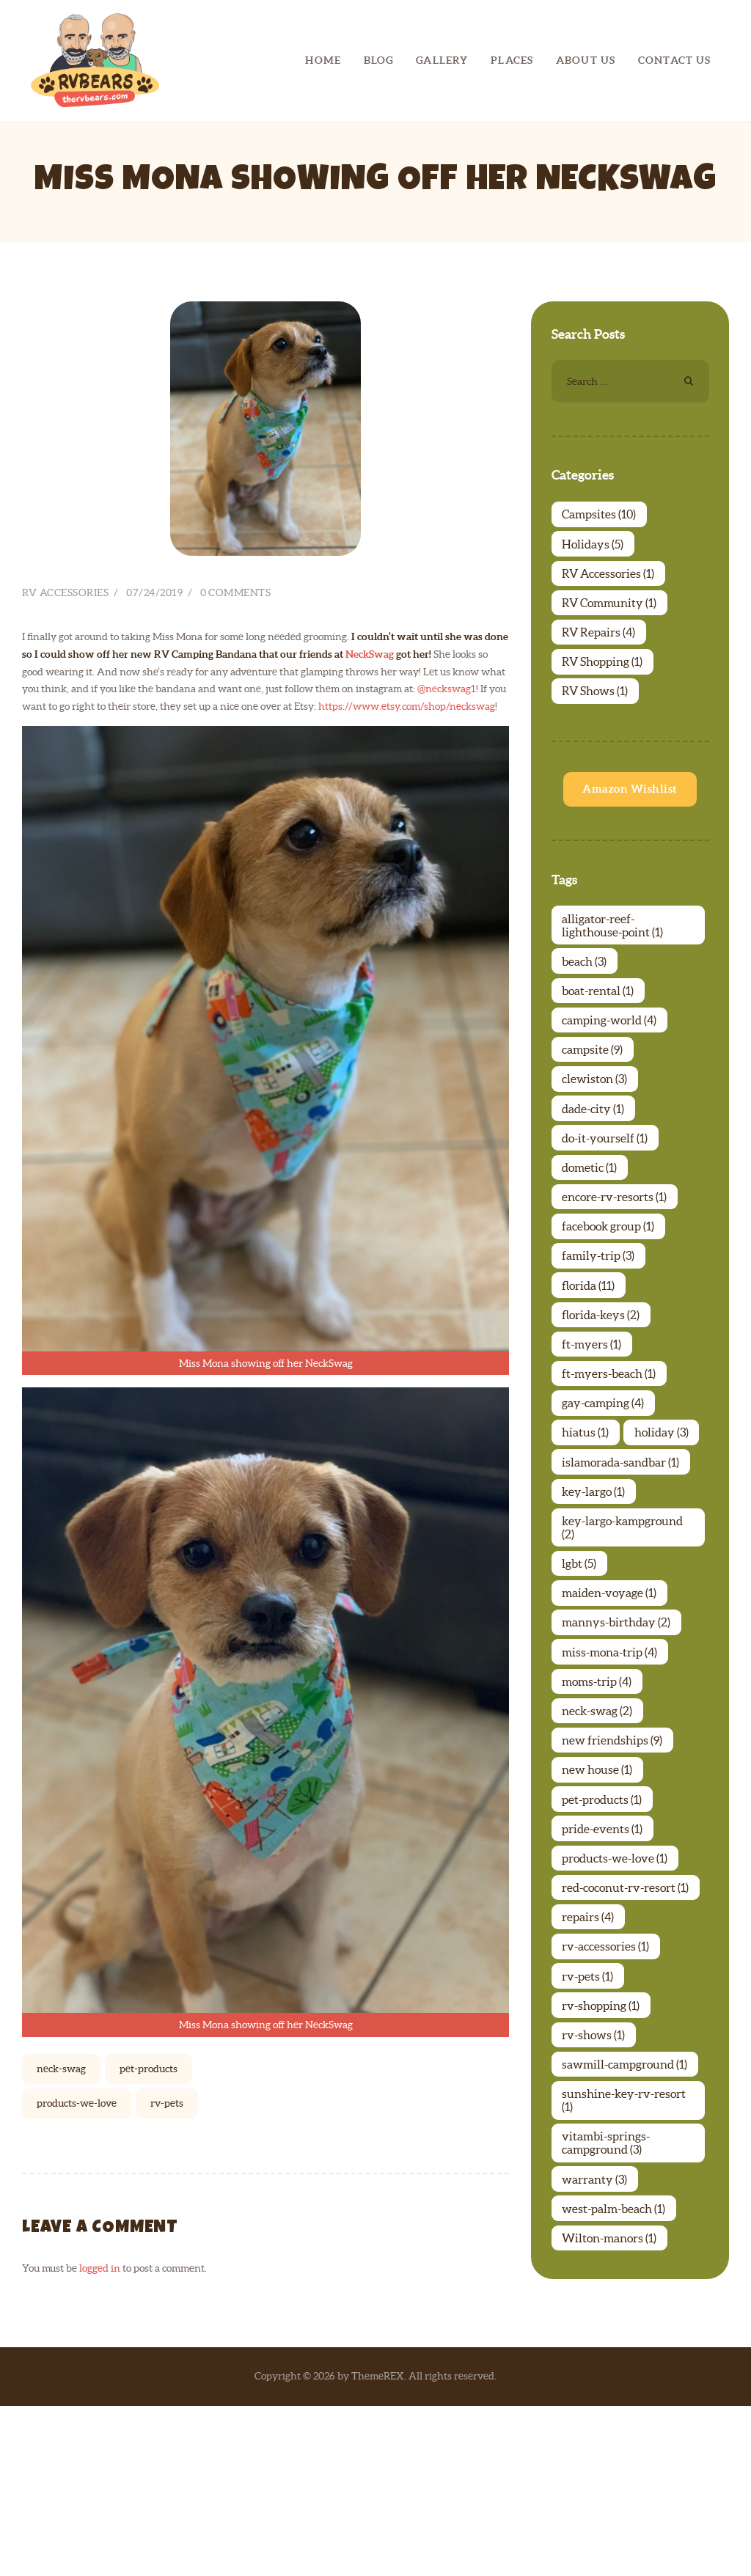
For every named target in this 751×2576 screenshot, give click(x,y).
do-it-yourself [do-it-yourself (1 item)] (607, 1182)
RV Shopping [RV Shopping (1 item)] (604, 678)
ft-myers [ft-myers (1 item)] (593, 1407)
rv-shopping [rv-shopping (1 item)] (603, 2163)
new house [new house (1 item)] (599, 1905)
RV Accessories (65, 356)
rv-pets (166, 1867)
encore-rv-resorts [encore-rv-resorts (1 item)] (616, 1246)
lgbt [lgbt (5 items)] (581, 1679)
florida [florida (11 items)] (590, 1343)
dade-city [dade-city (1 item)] (595, 1149)
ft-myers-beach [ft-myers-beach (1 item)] (611, 1440)
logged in (99, 2032)
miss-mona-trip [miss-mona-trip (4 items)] (611, 1776)
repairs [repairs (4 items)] (590, 2066)
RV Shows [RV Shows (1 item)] (597, 710)
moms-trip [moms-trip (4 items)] (599, 1808)
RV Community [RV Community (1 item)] (611, 613)
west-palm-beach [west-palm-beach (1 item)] (615, 2383)
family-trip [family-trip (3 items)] (600, 1311)
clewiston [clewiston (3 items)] (596, 1117)
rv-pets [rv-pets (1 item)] (589, 2131)
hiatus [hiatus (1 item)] (587, 1504)
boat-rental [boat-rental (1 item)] (600, 1020)
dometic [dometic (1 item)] (591, 1214)
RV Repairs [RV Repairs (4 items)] (600, 646)
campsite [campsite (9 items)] (594, 1085)
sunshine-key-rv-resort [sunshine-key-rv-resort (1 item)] (626, 2266)
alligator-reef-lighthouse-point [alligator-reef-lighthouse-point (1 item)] (614, 949)
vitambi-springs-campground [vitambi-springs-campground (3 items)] (608, 2312)
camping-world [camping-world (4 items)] (611, 1053)
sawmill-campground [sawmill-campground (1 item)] (626, 2227)
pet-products (148, 1832)
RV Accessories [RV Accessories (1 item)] (610, 581)
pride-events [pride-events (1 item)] (604, 1969)
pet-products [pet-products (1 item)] (604, 1937)
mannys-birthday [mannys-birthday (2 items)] (618, 1743)
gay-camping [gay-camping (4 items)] (605, 1472)
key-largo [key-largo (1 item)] (595, 1601)
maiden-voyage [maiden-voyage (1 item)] (611, 1711)
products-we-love (77, 1867)
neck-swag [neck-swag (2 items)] (599, 1840)
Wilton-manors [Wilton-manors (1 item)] (611, 2415)
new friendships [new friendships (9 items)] (614, 1872)
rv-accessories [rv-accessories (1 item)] (607, 2098)
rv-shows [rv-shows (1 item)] (595, 2195)
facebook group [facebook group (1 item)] (610, 1278)
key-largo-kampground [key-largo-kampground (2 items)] (624, 1640)
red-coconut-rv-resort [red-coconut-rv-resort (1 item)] (627, 2034)
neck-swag (61, 1832)
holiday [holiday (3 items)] (591, 1537)
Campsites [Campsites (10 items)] (601, 517)
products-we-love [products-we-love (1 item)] (617, 2001)
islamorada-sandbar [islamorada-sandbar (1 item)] (622, 1569)
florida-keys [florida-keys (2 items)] (603, 1375)
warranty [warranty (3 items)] (596, 2350)
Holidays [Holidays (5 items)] (595, 549)
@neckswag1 (446, 452)
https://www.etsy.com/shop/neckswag (406, 469)
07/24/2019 (154, 356)
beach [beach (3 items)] (586, 988)
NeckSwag (369, 417)
